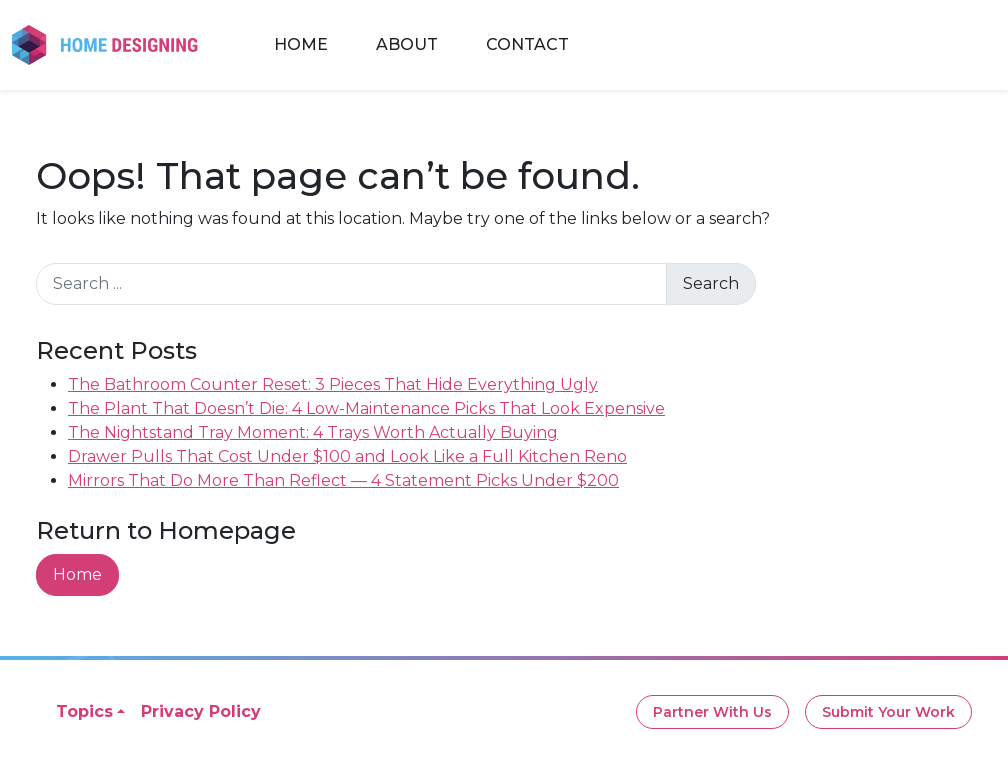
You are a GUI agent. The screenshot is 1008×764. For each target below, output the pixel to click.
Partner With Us (712, 712)
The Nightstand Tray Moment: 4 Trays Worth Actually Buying (313, 432)
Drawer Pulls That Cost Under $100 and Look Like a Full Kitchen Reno (347, 456)
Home (301, 44)
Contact (527, 44)
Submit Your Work (888, 712)
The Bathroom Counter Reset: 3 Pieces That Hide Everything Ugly (333, 384)
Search (711, 283)
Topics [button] (84, 711)
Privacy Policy (201, 711)
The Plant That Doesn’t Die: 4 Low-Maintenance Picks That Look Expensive (366, 408)
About (407, 44)
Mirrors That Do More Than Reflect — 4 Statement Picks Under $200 (343, 480)
